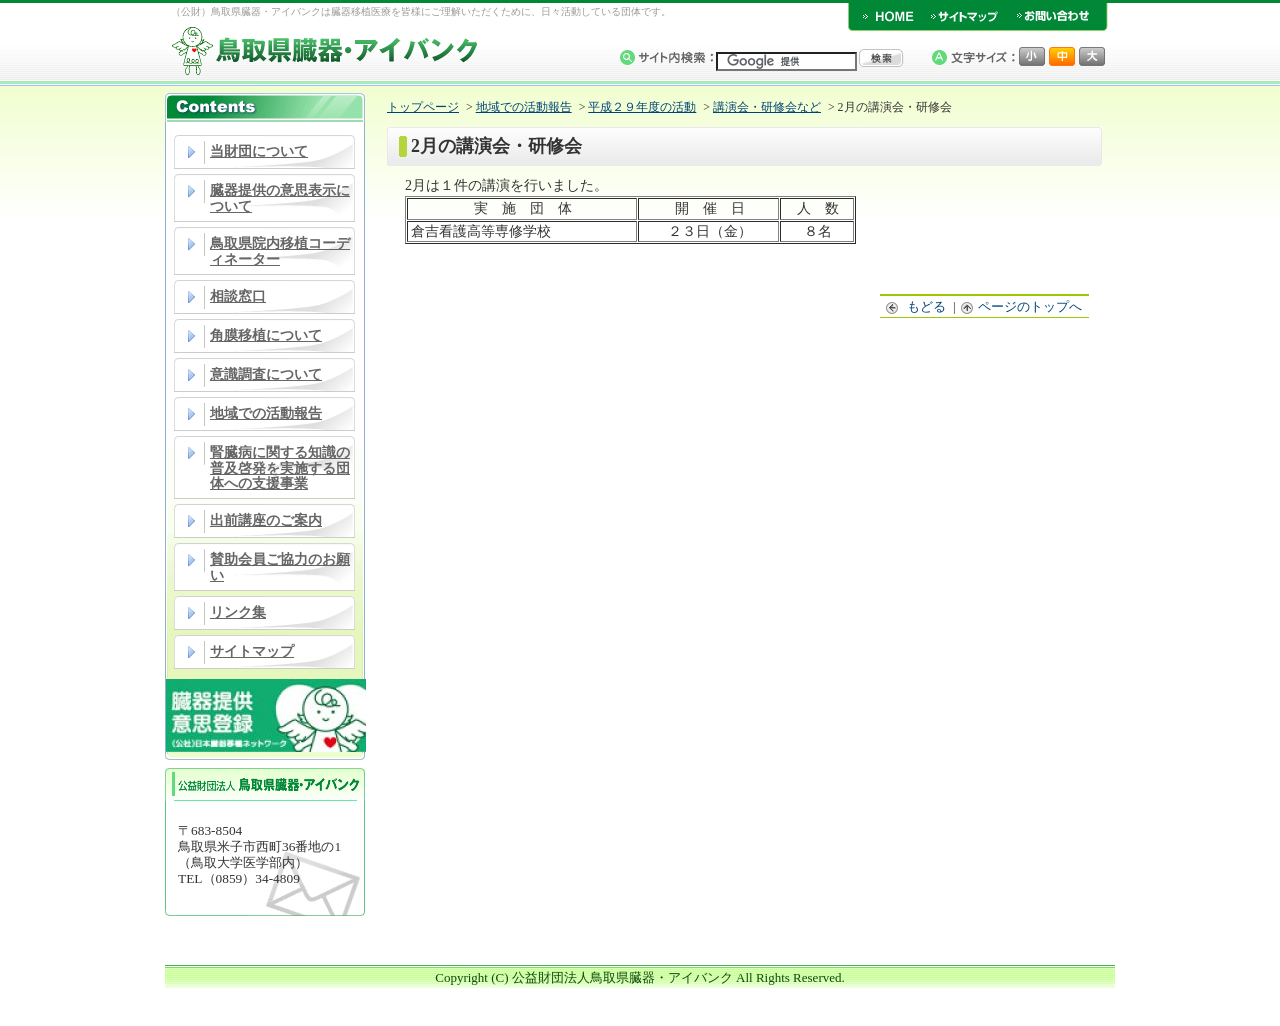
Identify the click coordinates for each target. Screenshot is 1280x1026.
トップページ (423, 107)
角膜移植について (266, 335)
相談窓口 (238, 296)
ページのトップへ (1022, 306)
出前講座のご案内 (266, 520)
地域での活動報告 (266, 413)
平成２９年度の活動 (642, 107)
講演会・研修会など (767, 107)
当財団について (259, 151)
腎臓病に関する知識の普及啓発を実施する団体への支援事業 (280, 468)
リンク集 (238, 612)
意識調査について (266, 374)
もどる (916, 306)
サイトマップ (252, 651)
